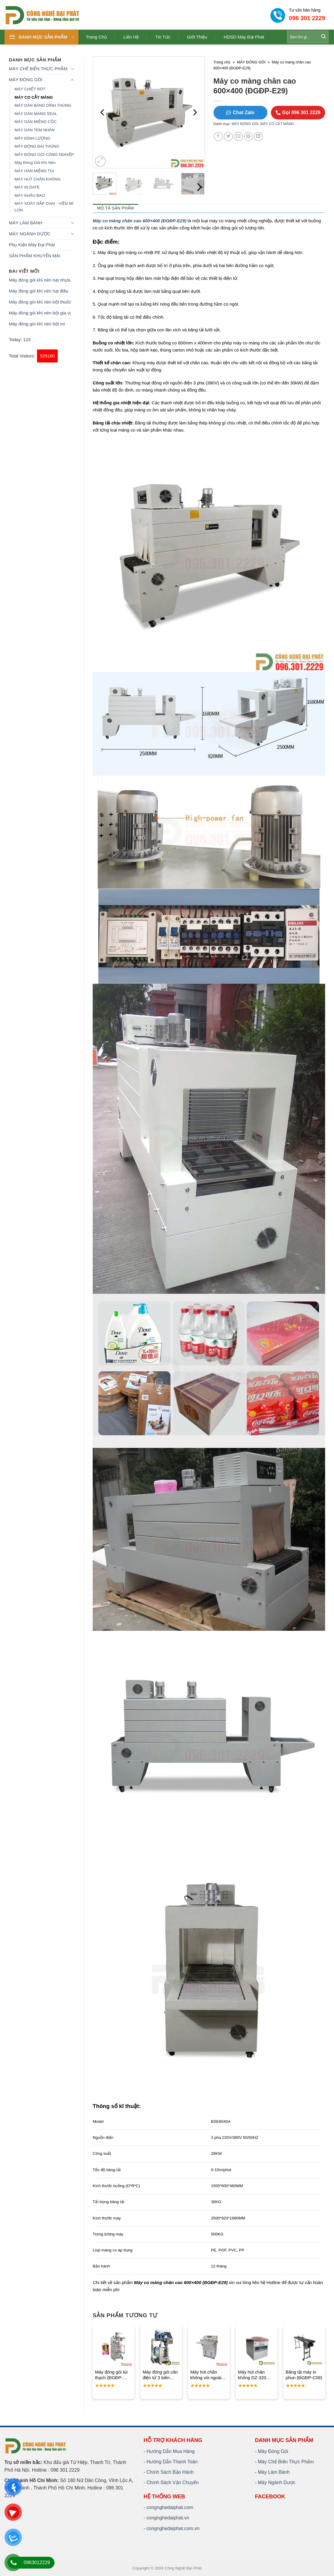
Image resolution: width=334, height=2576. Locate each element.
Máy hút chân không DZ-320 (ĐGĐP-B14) (252, 2375)
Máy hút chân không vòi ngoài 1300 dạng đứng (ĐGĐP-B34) (206, 2375)
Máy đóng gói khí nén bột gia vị (40, 312)
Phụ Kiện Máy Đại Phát (32, 244)
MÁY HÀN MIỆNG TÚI (34, 171)
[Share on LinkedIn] (258, 136)
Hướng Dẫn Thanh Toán (172, 2461)
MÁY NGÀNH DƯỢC (29, 233)
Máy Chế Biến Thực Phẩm (286, 2461)
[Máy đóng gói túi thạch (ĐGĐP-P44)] (113, 2347)
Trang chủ (96, 36)
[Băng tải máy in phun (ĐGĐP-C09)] (304, 2347)
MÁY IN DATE (27, 187)
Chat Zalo (240, 112)
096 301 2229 (307, 18)
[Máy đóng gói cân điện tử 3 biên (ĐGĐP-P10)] (161, 2347)
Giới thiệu (197, 36)
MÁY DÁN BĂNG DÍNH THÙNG (43, 105)
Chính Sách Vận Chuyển (173, 2482)
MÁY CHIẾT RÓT (30, 89)
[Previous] (102, 112)
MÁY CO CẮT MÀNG (34, 97)
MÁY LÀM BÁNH (25, 222)
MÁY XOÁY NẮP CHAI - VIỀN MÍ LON (44, 206)
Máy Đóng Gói (273, 2451)
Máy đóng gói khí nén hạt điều (38, 290)
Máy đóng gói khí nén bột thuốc (40, 301)
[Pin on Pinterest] (248, 136)
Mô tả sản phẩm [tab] (115, 208)
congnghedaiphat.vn (168, 2517)
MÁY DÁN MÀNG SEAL (36, 113)
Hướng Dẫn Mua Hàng (171, 2451)
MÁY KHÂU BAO (30, 195)
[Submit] (323, 37)
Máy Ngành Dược (277, 2482)
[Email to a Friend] (238, 136)
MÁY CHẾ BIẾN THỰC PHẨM (38, 68)
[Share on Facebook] (218, 136)
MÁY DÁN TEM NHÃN (34, 130)
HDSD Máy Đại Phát (244, 36)
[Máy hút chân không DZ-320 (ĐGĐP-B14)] (256, 2347)
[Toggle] (72, 69)
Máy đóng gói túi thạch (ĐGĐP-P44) (111, 2375)
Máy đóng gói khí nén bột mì (37, 323)
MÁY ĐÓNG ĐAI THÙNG (37, 146)
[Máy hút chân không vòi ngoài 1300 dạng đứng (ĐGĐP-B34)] (208, 2347)
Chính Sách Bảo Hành (170, 2472)
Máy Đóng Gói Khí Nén (35, 162)
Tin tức (162, 36)
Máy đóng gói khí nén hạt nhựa (39, 279)
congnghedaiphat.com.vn (173, 2528)
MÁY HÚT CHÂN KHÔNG (38, 179)
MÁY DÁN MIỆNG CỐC (36, 121)
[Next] (194, 112)
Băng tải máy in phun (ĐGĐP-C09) (304, 2374)
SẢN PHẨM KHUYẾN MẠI (34, 255)
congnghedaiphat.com (170, 2507)
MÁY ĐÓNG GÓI (25, 79)
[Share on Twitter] (228, 136)
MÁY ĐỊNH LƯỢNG (32, 138)
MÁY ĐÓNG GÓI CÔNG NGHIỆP (44, 154)
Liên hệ (131, 36)
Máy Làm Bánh (274, 2472)
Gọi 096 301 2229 (298, 112)
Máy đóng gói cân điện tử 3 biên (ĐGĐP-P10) (160, 2375)
